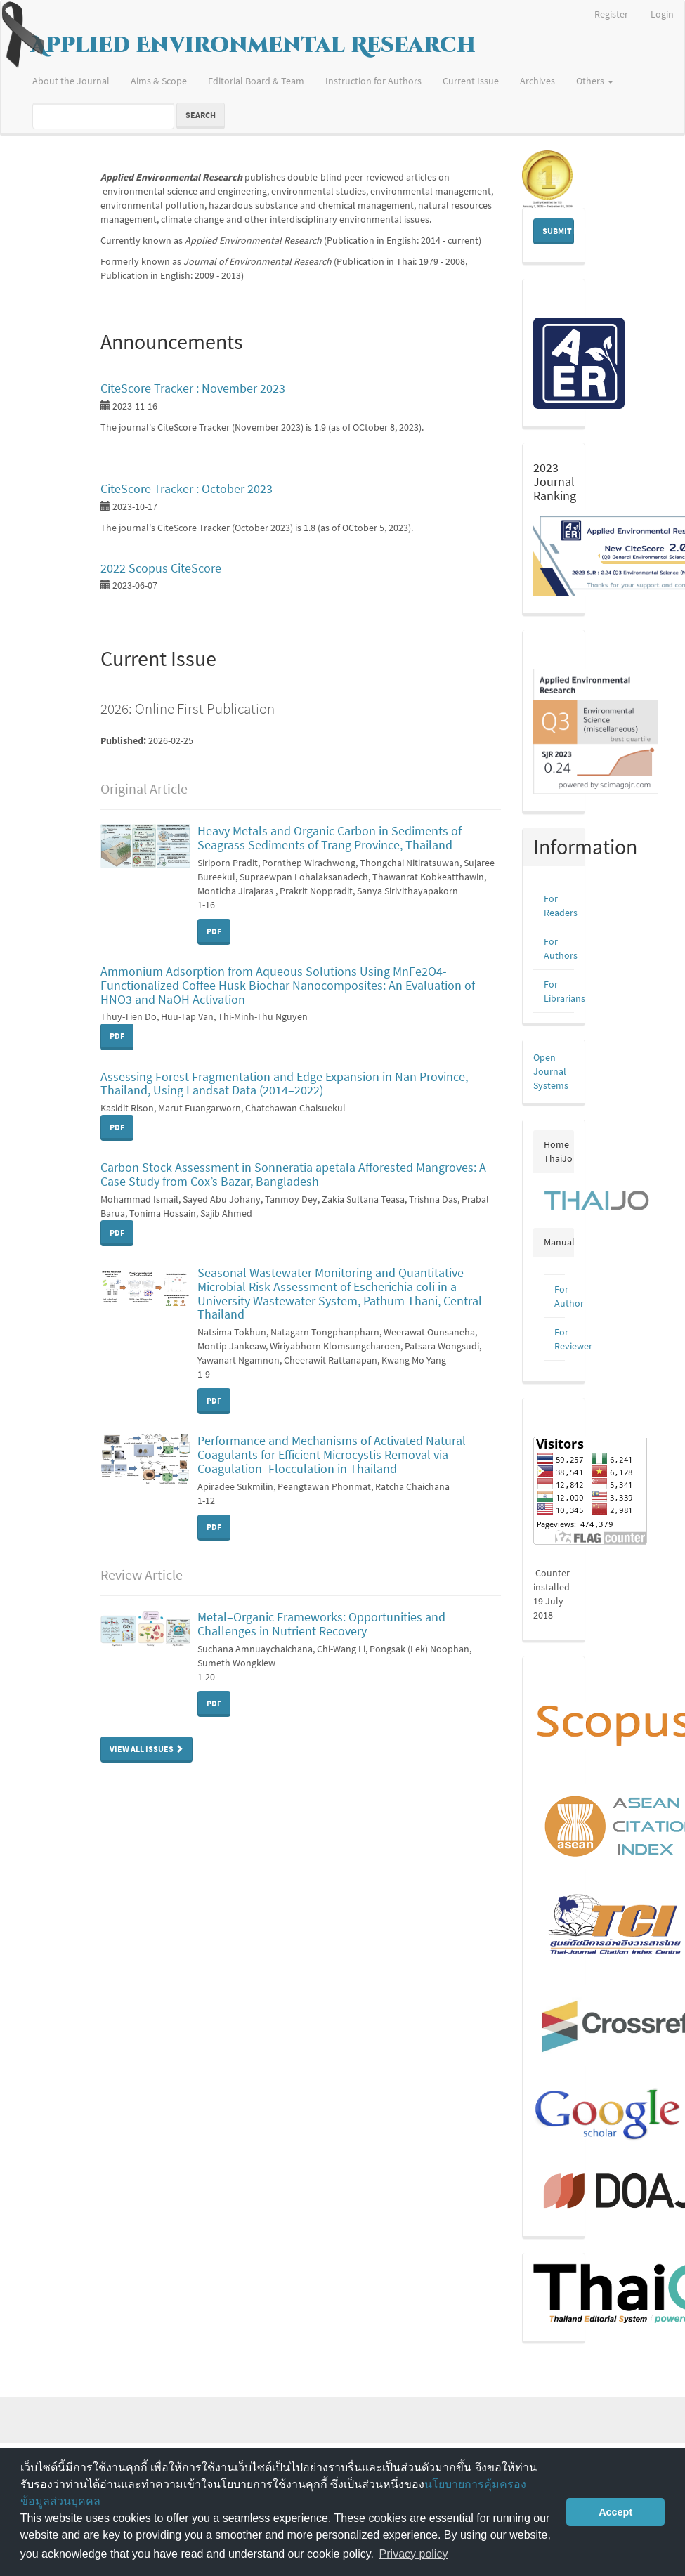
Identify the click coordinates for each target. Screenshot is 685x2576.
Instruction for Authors (373, 80)
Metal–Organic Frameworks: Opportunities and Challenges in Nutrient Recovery (321, 1624)
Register (611, 14)
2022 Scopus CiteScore (160, 568)
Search (200, 115)
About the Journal (71, 80)
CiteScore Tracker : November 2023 (192, 388)
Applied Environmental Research (253, 46)
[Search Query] (103, 116)
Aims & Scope (159, 80)
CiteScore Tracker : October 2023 (186, 488)
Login (662, 14)
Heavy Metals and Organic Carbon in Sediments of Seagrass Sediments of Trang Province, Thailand (329, 838)
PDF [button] (214, 931)
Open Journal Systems (550, 1071)
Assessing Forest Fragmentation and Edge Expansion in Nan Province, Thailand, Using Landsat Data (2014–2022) (284, 1083)
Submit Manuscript (558, 230)
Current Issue (471, 80)
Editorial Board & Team (256, 80)
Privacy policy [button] (413, 2554)
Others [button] (594, 80)
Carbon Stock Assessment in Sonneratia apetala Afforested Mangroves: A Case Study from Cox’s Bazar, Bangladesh (293, 1174)
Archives (537, 80)
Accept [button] (615, 2512)
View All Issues (146, 1749)
